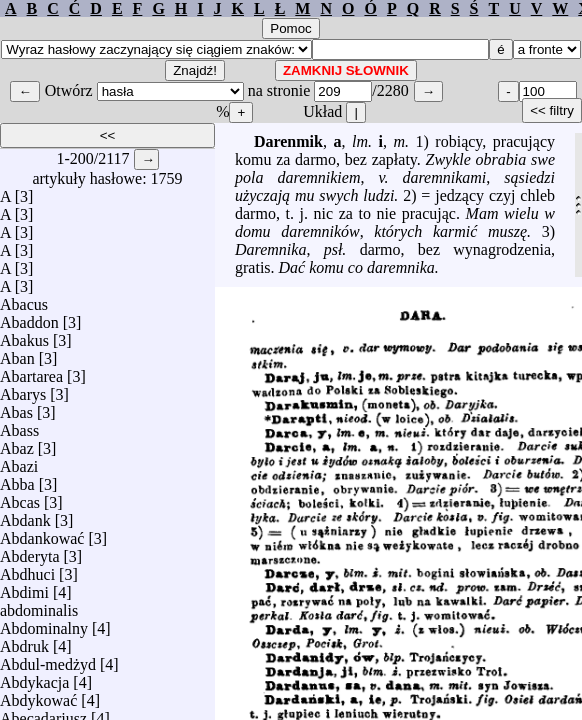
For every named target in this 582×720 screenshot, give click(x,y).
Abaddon (29, 317)
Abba (17, 479)
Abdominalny (44, 623)
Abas (16, 407)
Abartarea (31, 371)
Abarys (23, 389)
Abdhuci (27, 569)
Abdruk (24, 641)
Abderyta (30, 551)
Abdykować (38, 695)
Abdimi (24, 587)
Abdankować (42, 533)
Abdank (25, 515)
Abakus (24, 335)
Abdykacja (34, 677)
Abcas (20, 497)
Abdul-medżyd (48, 659)
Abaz (17, 443)
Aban (17, 353)
